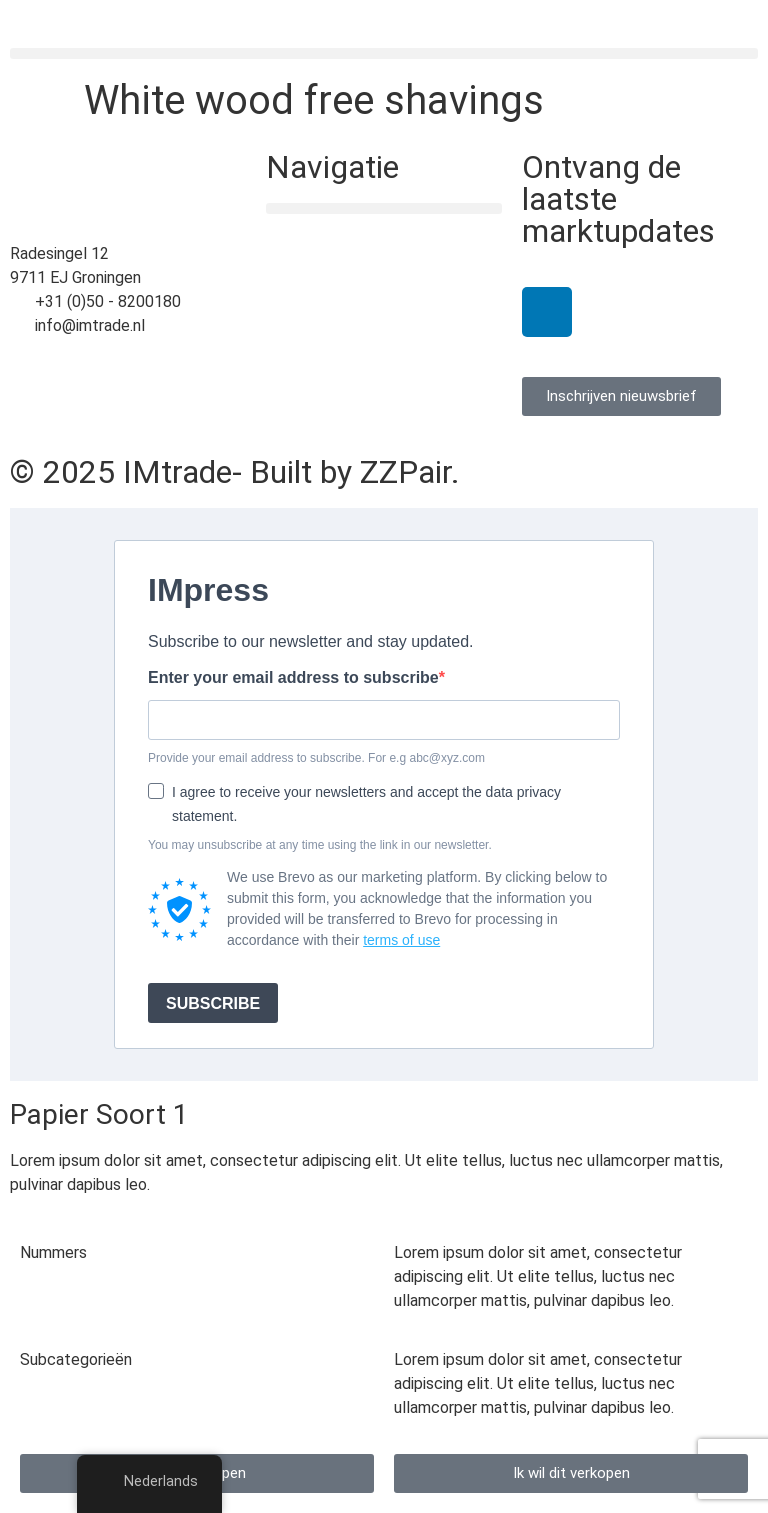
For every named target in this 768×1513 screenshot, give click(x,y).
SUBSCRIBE (213, 1003)
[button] (384, 53)
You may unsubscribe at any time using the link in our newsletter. (320, 845)
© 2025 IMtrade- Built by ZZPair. (235, 472)
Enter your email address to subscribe (293, 678)
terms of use (401, 940)
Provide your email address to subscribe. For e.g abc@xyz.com (316, 758)
